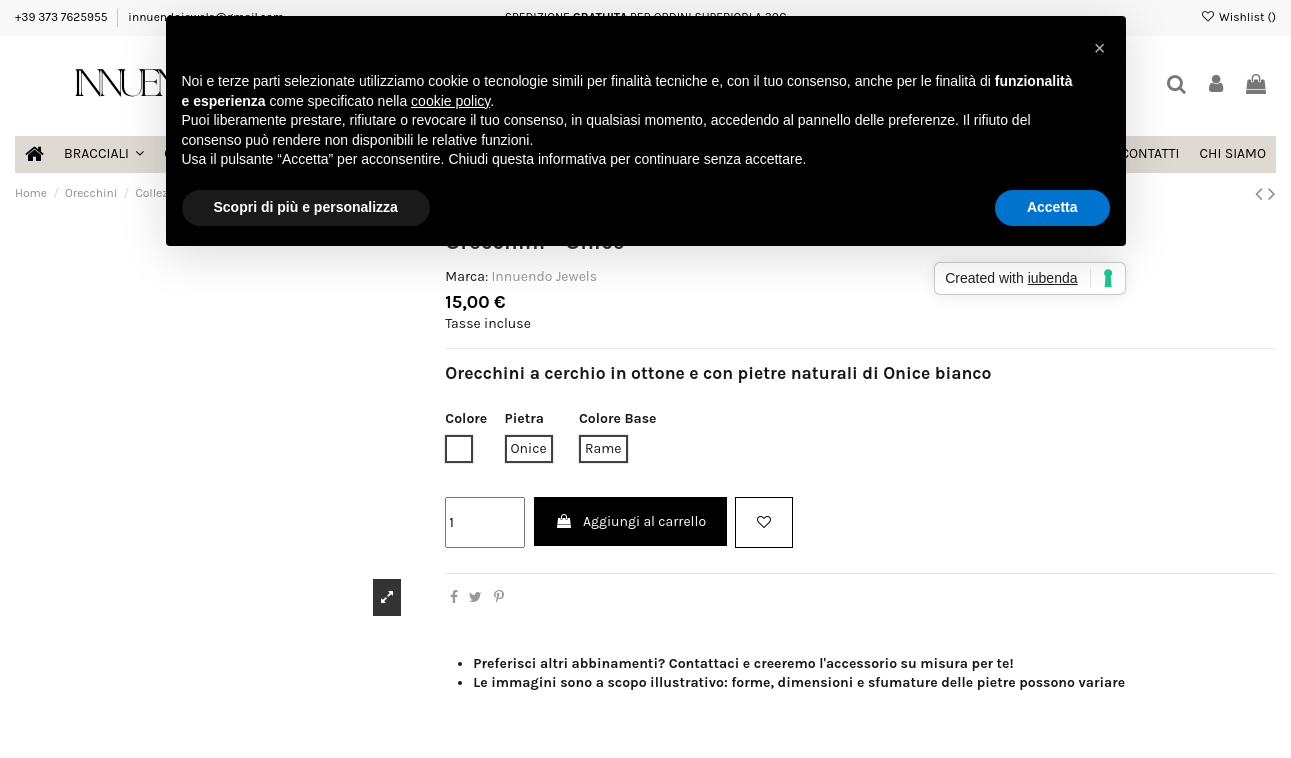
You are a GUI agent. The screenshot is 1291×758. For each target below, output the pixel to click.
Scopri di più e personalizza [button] (306, 207)
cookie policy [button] (450, 101)
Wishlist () (1238, 17)
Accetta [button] (1052, 207)
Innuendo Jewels (544, 276)
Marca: (466, 276)
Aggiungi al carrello (630, 521)
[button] (1100, 48)
